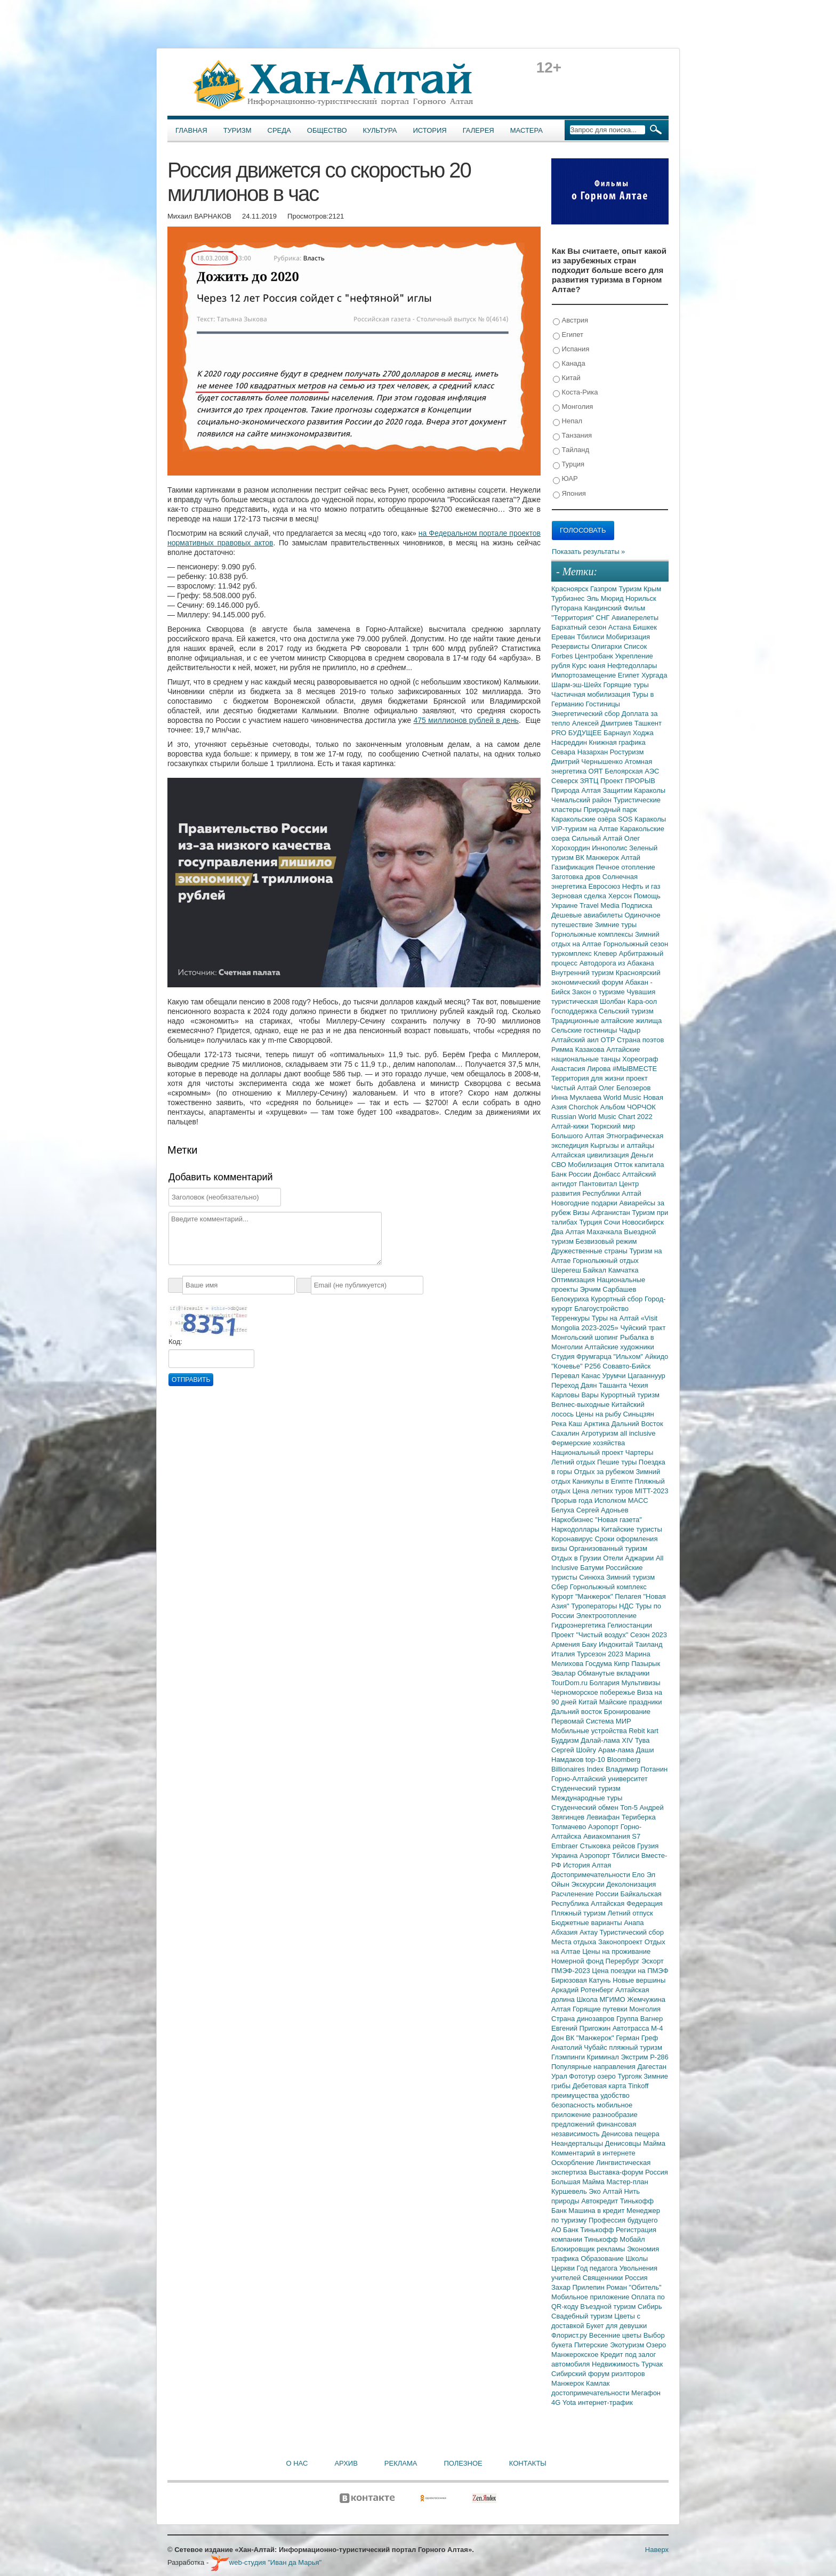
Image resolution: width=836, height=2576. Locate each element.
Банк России (572, 1174)
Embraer (565, 1846)
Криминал (604, 2057)
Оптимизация (574, 1280)
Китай (567, 378)
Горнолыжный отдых (606, 1261)
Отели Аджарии (629, 1558)
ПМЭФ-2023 (571, 1971)
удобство (615, 2095)
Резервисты (571, 646)
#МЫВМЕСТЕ (635, 1069)
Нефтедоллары (632, 666)
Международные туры (586, 1798)
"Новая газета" (618, 1520)
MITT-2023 (652, 1491)
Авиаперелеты (635, 618)
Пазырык (645, 1664)
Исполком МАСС (621, 1500)
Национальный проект (588, 1452)
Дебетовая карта (600, 2086)
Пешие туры (618, 1462)
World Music (624, 1097)
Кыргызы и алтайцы (622, 1145)
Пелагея (629, 1596)
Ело (639, 1875)
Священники (604, 2278)
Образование (603, 2259)
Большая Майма (578, 2182)
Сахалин (566, 1433)
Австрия (570, 320)
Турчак (652, 2364)
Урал (560, 2076)
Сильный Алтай (598, 838)
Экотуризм (628, 2345)
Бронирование (627, 1712)
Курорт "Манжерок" (583, 1596)
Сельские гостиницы (585, 1030)
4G (556, 2402)
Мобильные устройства (590, 1731)
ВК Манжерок (598, 858)
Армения (566, 1644)
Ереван (564, 637)
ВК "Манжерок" (591, 2038)
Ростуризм (627, 752)
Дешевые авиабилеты (587, 915)
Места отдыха (574, 1942)
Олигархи (607, 646)
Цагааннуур (646, 1376)
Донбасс (607, 1174)
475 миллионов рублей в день (466, 720)
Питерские (592, 2345)
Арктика (598, 1424)
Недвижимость (616, 2364)
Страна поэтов (640, 1040)
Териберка (639, 1817)
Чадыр (629, 1030)
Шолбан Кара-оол (628, 1001)
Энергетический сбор (586, 714)
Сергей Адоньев (602, 1510)
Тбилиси (591, 637)
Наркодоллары (576, 1529)
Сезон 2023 (648, 1635)
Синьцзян (638, 1414)
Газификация (573, 867)
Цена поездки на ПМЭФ (630, 1971)
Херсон (621, 896)
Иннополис (610, 848)
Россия (636, 2278)
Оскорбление (573, 2163)
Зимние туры (616, 925)
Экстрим (635, 2057)
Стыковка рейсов (608, 1846)
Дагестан (651, 2067)
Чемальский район (582, 800)
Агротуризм (600, 1433)
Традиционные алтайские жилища (606, 1021)
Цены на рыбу (599, 1414)
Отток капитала (639, 1165)
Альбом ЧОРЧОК (628, 1107)
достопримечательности (591, 2393)
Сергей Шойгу (574, 1750)
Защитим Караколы (633, 790)
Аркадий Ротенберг (583, 1990)
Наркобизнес (573, 1520)
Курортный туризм (630, 1395)
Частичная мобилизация (591, 694)
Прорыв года (572, 1500)
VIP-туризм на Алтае (585, 829)
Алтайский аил (576, 1040)
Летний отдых (574, 1462)
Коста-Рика (575, 392)
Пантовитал (599, 1184)
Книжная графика (617, 742)
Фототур (583, 2076)
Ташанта (614, 1385)
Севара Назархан (580, 752)
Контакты (527, 2463)
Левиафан (604, 1817)
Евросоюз (605, 886)
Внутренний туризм (583, 973)
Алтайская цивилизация (591, 1155)
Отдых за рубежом (605, 1472)
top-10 (596, 1760)
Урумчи (615, 1376)
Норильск (640, 598)
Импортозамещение (584, 675)
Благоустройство (601, 1309)
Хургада (654, 675)
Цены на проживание (616, 1951)
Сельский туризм (626, 1011)
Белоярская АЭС (632, 771)
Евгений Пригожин (582, 2028)
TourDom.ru (570, 1683)
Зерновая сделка (579, 896)
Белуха (563, 1510)
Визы (582, 1213)
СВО (559, 1165)
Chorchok (584, 1107)
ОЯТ (597, 771)
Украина (565, 1855)
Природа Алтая (576, 790)
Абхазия (565, 1932)
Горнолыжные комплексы (593, 934)
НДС (627, 1606)
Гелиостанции (629, 1625)
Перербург (623, 1961)
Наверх (657, 2550)
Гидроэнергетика (579, 1625)
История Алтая (587, 1865)
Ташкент (648, 723)
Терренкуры (571, 1318)
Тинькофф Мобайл (614, 2239)
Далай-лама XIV (608, 1740)
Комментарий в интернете (593, 2153)
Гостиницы (603, 704)
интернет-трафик (605, 2402)
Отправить (191, 1379)
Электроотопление (606, 1616)
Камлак (597, 2383)
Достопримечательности (591, 1875)
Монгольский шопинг (585, 1337)
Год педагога (598, 2268)
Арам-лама (617, 1750)
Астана (620, 627)
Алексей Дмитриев (603, 723)
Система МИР (608, 1721)
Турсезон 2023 (601, 1654)
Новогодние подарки (585, 1203)
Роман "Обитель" (633, 2287)
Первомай (568, 1721)
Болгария (606, 1683)
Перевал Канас (576, 1376)
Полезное (463, 2463)
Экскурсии (589, 1884)
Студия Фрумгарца (582, 1357)
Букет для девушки (616, 2326)
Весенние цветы (616, 2335)
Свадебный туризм (582, 2316)
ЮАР (565, 479)
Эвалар (564, 1673)
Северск (565, 781)
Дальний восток (577, 1712)
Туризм (237, 130)
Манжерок (568, 2383)
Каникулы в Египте (604, 1481)
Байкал (595, 1270)
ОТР (609, 1040)
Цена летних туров (604, 1491)
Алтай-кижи (570, 1126)
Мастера (526, 130)
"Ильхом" (629, 1357)
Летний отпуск (630, 1913)
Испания (571, 349)
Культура (380, 130)
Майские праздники (630, 1702)
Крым (652, 589)
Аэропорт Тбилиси (610, 1855)
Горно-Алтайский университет (599, 1779)
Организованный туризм (608, 1548)
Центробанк (595, 656)
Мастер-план (627, 2182)
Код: (175, 1342)
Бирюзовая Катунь (582, 1980)
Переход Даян (575, 1385)
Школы (636, 2259)
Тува (642, 1740)
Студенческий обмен (585, 1808)
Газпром (604, 589)
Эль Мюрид (605, 598)
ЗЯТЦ (590, 781)
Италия (564, 1654)
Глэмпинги (569, 2057)
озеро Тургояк (620, 2076)
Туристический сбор (632, 1932)
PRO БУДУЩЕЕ (577, 733)
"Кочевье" (567, 1366)
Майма (654, 2143)
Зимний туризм (630, 1577)
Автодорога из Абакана (617, 963)
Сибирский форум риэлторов (598, 2374)
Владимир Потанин (637, 1769)
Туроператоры (595, 1606)
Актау (590, 1932)
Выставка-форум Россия (628, 2172)
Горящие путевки (601, 2009)
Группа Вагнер (639, 2019)
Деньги (642, 1155)
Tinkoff (638, 2086)
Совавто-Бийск (626, 1366)
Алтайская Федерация (627, 1903)
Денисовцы (624, 2143)
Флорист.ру (570, 2335)
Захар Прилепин (578, 2287)
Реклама (400, 2463)
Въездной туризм (609, 2307)
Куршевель (570, 2191)
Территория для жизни (588, 1078)
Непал (567, 421)
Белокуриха (571, 1299)
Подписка (636, 905)
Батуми (593, 1568)
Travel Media (600, 905)
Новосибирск (643, 1222)
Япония (569, 493)
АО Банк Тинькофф (583, 2230)
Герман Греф (637, 2038)
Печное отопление (625, 867)
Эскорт (652, 1961)
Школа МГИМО (601, 1999)
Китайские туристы (631, 1529)
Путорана (567, 608)
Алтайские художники (619, 1347)
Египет (568, 335)
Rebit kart (643, 1731)
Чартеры (639, 1452)
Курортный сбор (618, 1299)
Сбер (560, 1587)
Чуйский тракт (642, 1328)
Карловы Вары (576, 1395)
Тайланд (571, 450)
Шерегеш (567, 1270)
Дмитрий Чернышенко (587, 762)
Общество (327, 130)
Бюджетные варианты (587, 1923)
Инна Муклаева (577, 1097)
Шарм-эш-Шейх (577, 685)
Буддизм (566, 1740)
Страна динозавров (583, 2019)
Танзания (572, 435)
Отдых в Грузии (577, 1558)
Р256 (593, 1366)
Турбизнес (568, 598)
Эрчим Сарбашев (608, 1289)
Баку (590, 1644)
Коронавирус (572, 1539)
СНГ (604, 618)
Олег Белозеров (625, 1088)
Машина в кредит (597, 2211)
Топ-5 (629, 1808)
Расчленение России (586, 1894)
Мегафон (646, 2393)
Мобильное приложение (591, 2297)
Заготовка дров (576, 877)
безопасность (574, 2105)
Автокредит (600, 2201)
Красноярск (570, 589)
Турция (568, 464)
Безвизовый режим (606, 1241)
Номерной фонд (578, 1961)
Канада (569, 363)
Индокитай (617, 1644)
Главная (191, 130)
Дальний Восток (637, 1424)
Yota (570, 2402)
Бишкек (645, 627)
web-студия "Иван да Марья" (266, 2562)
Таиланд (648, 1644)
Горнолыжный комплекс (608, 1587)
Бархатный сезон (579, 627)
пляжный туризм (635, 2047)
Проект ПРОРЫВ (627, 781)
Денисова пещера (630, 2134)
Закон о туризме (599, 992)
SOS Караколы (642, 819)
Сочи (613, 1222)
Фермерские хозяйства (588, 1443)
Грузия (647, 1846)
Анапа (634, 1923)
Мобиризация (628, 637)
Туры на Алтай (616, 1318)
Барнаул (618, 733)
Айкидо (657, 1357)
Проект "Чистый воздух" (590, 1635)
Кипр (622, 1664)
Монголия (573, 407)
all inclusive (637, 1433)
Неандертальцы (578, 2143)
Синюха (592, 1577)
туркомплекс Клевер (585, 953)
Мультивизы (640, 1683)
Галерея (478, 130)
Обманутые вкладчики (613, 1673)
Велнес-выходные (581, 1404)
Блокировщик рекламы (589, 2249)
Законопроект (621, 1942)
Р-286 (659, 2057)
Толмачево (569, 1827)
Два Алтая (568, 1232)
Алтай (630, 858)
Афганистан (611, 1213)
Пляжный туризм (579, 1913)
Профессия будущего (623, 2220)
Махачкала (605, 1232)
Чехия (638, 1385)
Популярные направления (594, 2067)
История (430, 130)
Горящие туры (626, 685)
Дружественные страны (590, 1251)
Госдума (599, 1664)
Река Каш (567, 1424)
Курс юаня (589, 666)
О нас (297, 2463)
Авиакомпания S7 (611, 1836)
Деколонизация (631, 1884)
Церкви (564, 2268)
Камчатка (623, 1270)
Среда (279, 130)
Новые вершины (639, 1980)
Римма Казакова (578, 1049)
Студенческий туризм (586, 1788)
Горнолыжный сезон (636, 944)
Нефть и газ (641, 886)
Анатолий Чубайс (580, 2047)
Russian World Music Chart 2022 (602, 1117)
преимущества (575, 2095)
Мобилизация (591, 1165)
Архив (345, 2463)
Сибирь (650, 2307)
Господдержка (575, 1011)
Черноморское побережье (594, 1692)
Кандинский (603, 608)
